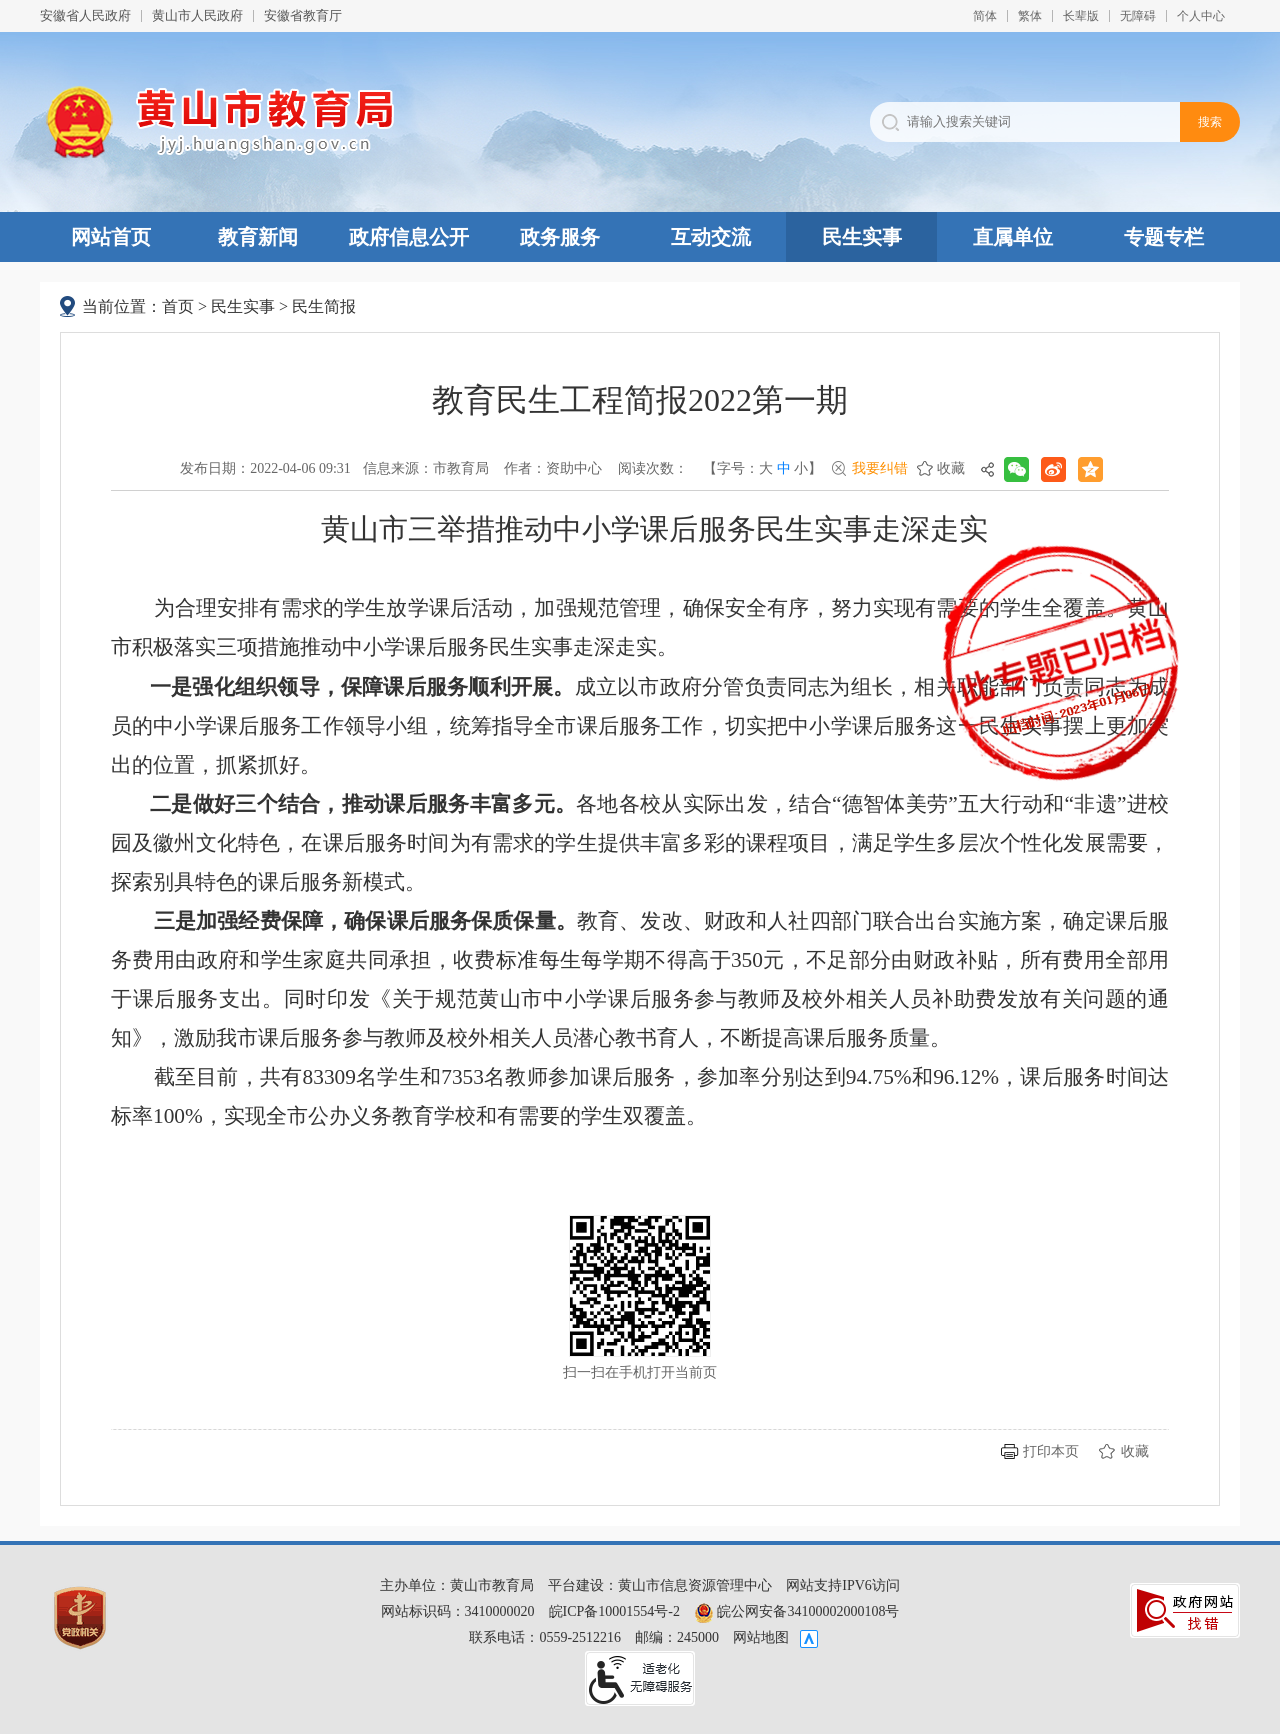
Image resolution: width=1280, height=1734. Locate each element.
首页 (178, 306)
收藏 (951, 468)
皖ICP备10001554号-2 (614, 1611)
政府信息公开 (409, 237)
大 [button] (766, 468)
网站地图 (761, 1637)
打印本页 (1051, 1451)
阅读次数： (653, 468)
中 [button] (784, 468)
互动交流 (711, 237)
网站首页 (111, 237)
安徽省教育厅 (303, 15)
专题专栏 (1164, 237)
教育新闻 (258, 237)
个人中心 (1201, 16)
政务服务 (560, 237)
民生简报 (324, 306)
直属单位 (1013, 237)
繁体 (1030, 16)
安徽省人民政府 (85, 15)
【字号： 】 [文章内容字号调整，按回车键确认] (762, 469)
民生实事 (862, 237)
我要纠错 (880, 468)
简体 (985, 16)
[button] (1081, 16)
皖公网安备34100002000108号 (797, 1611)
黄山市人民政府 (197, 15)
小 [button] (801, 468)
